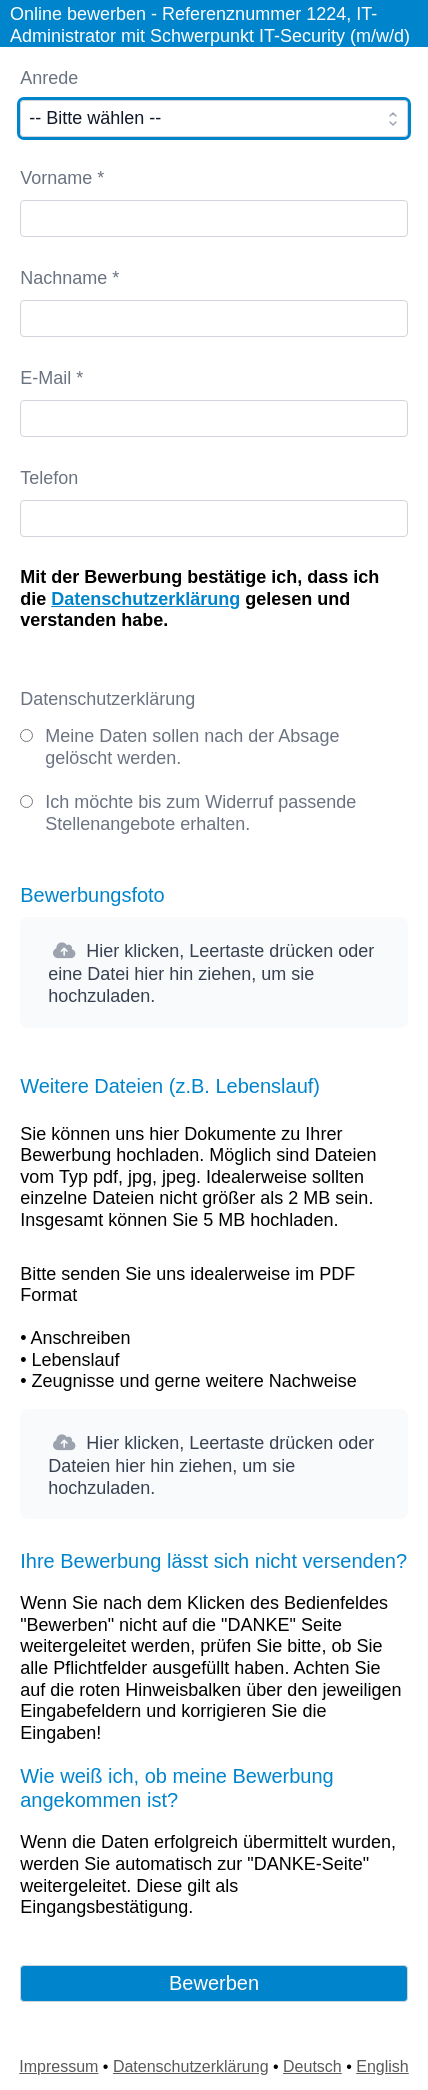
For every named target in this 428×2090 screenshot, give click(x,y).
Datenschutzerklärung (145, 599)
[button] (214, 972)
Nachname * (69, 278)
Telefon (49, 478)
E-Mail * (51, 378)
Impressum (58, 2066)
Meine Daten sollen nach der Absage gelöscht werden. (192, 747)
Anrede (49, 78)
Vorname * (62, 178)
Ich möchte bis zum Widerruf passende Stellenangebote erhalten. (200, 813)
